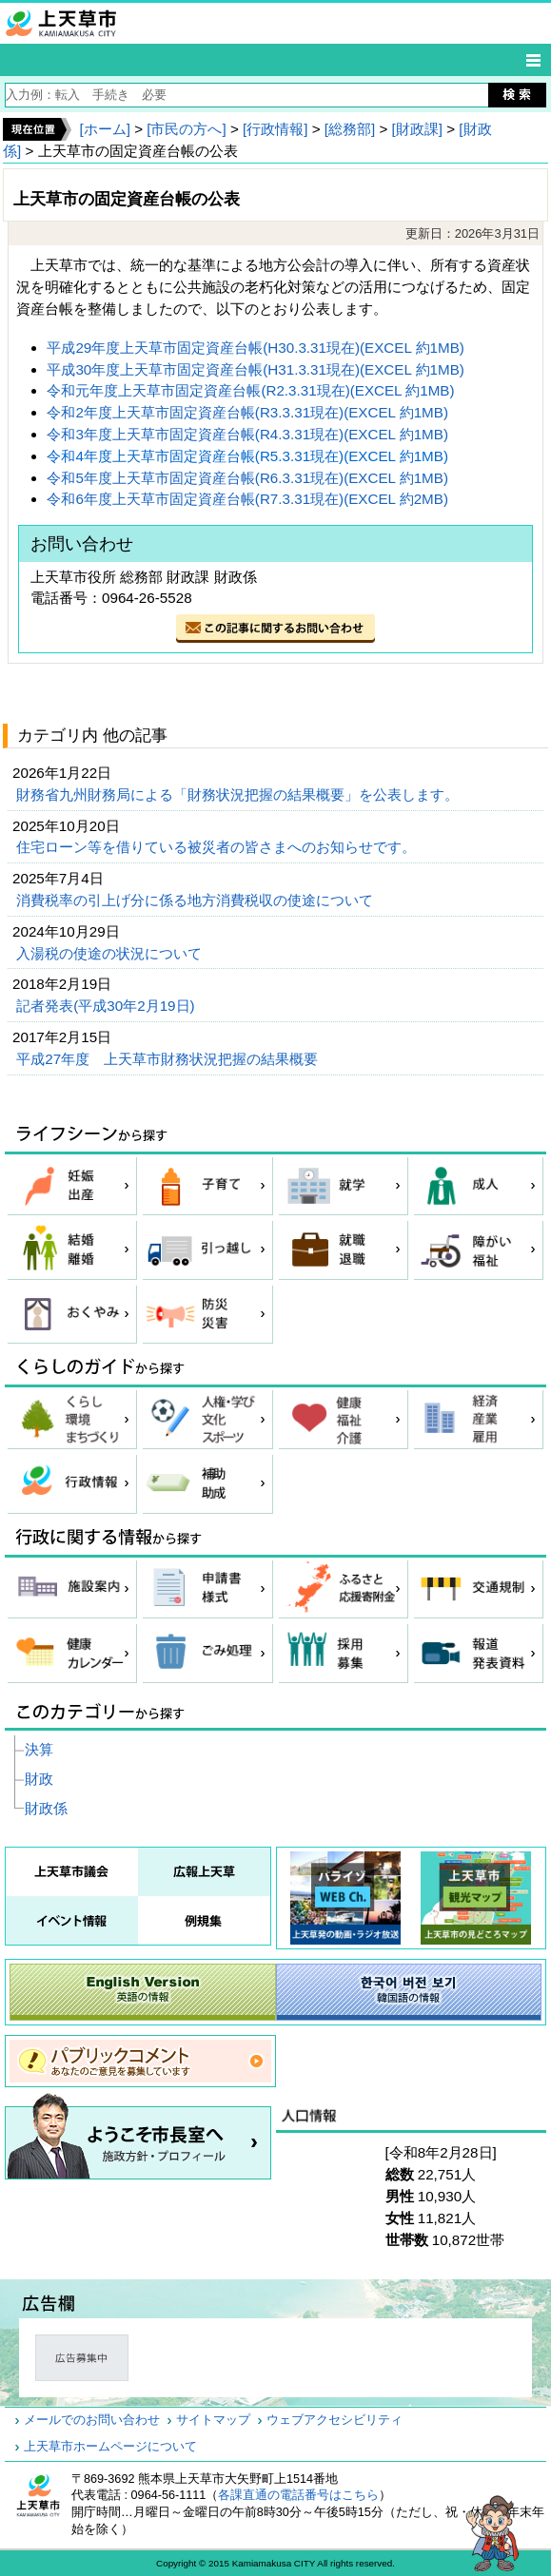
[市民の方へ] (186, 129)
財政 (39, 1779)
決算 (39, 1749)
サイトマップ (213, 2420)
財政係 (46, 1808)
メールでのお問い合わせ (92, 2420)
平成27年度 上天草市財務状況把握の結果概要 (169, 1059)
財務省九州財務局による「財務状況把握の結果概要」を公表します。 (239, 794)
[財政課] (417, 129)
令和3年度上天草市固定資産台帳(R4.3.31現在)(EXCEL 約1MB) (247, 434)
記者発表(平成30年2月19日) (107, 1005)
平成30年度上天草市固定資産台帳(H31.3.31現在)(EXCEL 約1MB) (255, 369)
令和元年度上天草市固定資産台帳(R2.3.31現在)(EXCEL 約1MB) (250, 390)
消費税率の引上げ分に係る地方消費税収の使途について (196, 900)
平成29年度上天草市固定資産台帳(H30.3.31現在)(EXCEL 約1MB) (255, 347)
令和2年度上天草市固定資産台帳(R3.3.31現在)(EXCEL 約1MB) (247, 412)
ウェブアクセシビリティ (334, 2420)
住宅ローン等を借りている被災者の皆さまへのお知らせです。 (218, 847)
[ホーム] (104, 129)
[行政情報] (275, 129)
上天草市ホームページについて (110, 2446)
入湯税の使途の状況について (111, 953)
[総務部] (350, 129)
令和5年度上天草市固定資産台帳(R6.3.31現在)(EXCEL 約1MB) (247, 478)
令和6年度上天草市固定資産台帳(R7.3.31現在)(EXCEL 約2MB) (247, 499)
